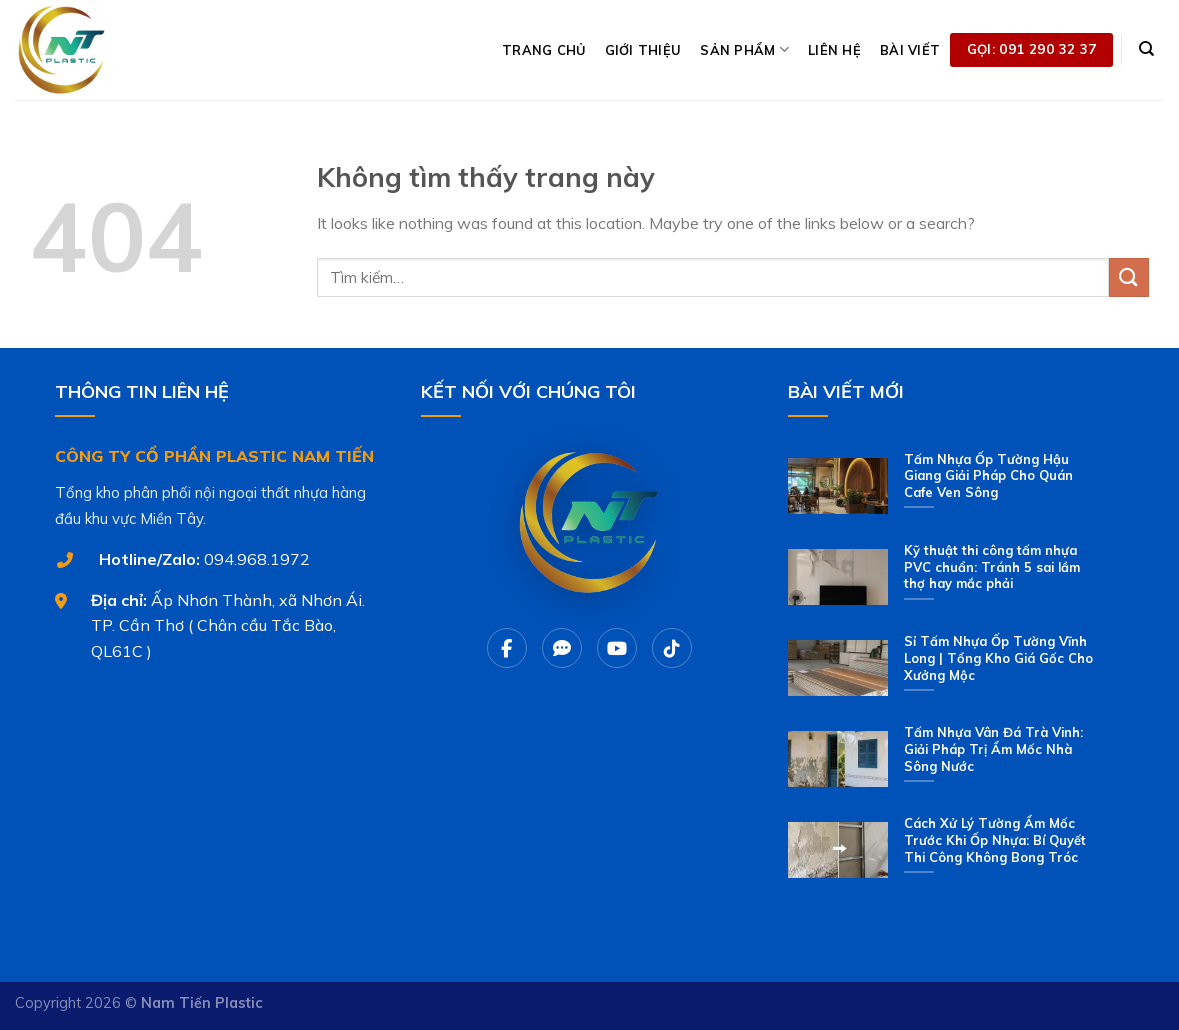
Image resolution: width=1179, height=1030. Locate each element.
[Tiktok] (672, 648)
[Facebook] (507, 648)
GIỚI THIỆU (643, 50)
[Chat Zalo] (562, 648)
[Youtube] (617, 648)
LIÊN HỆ (834, 50)
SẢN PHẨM (744, 49)
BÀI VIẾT (910, 50)
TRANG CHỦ (543, 50)
